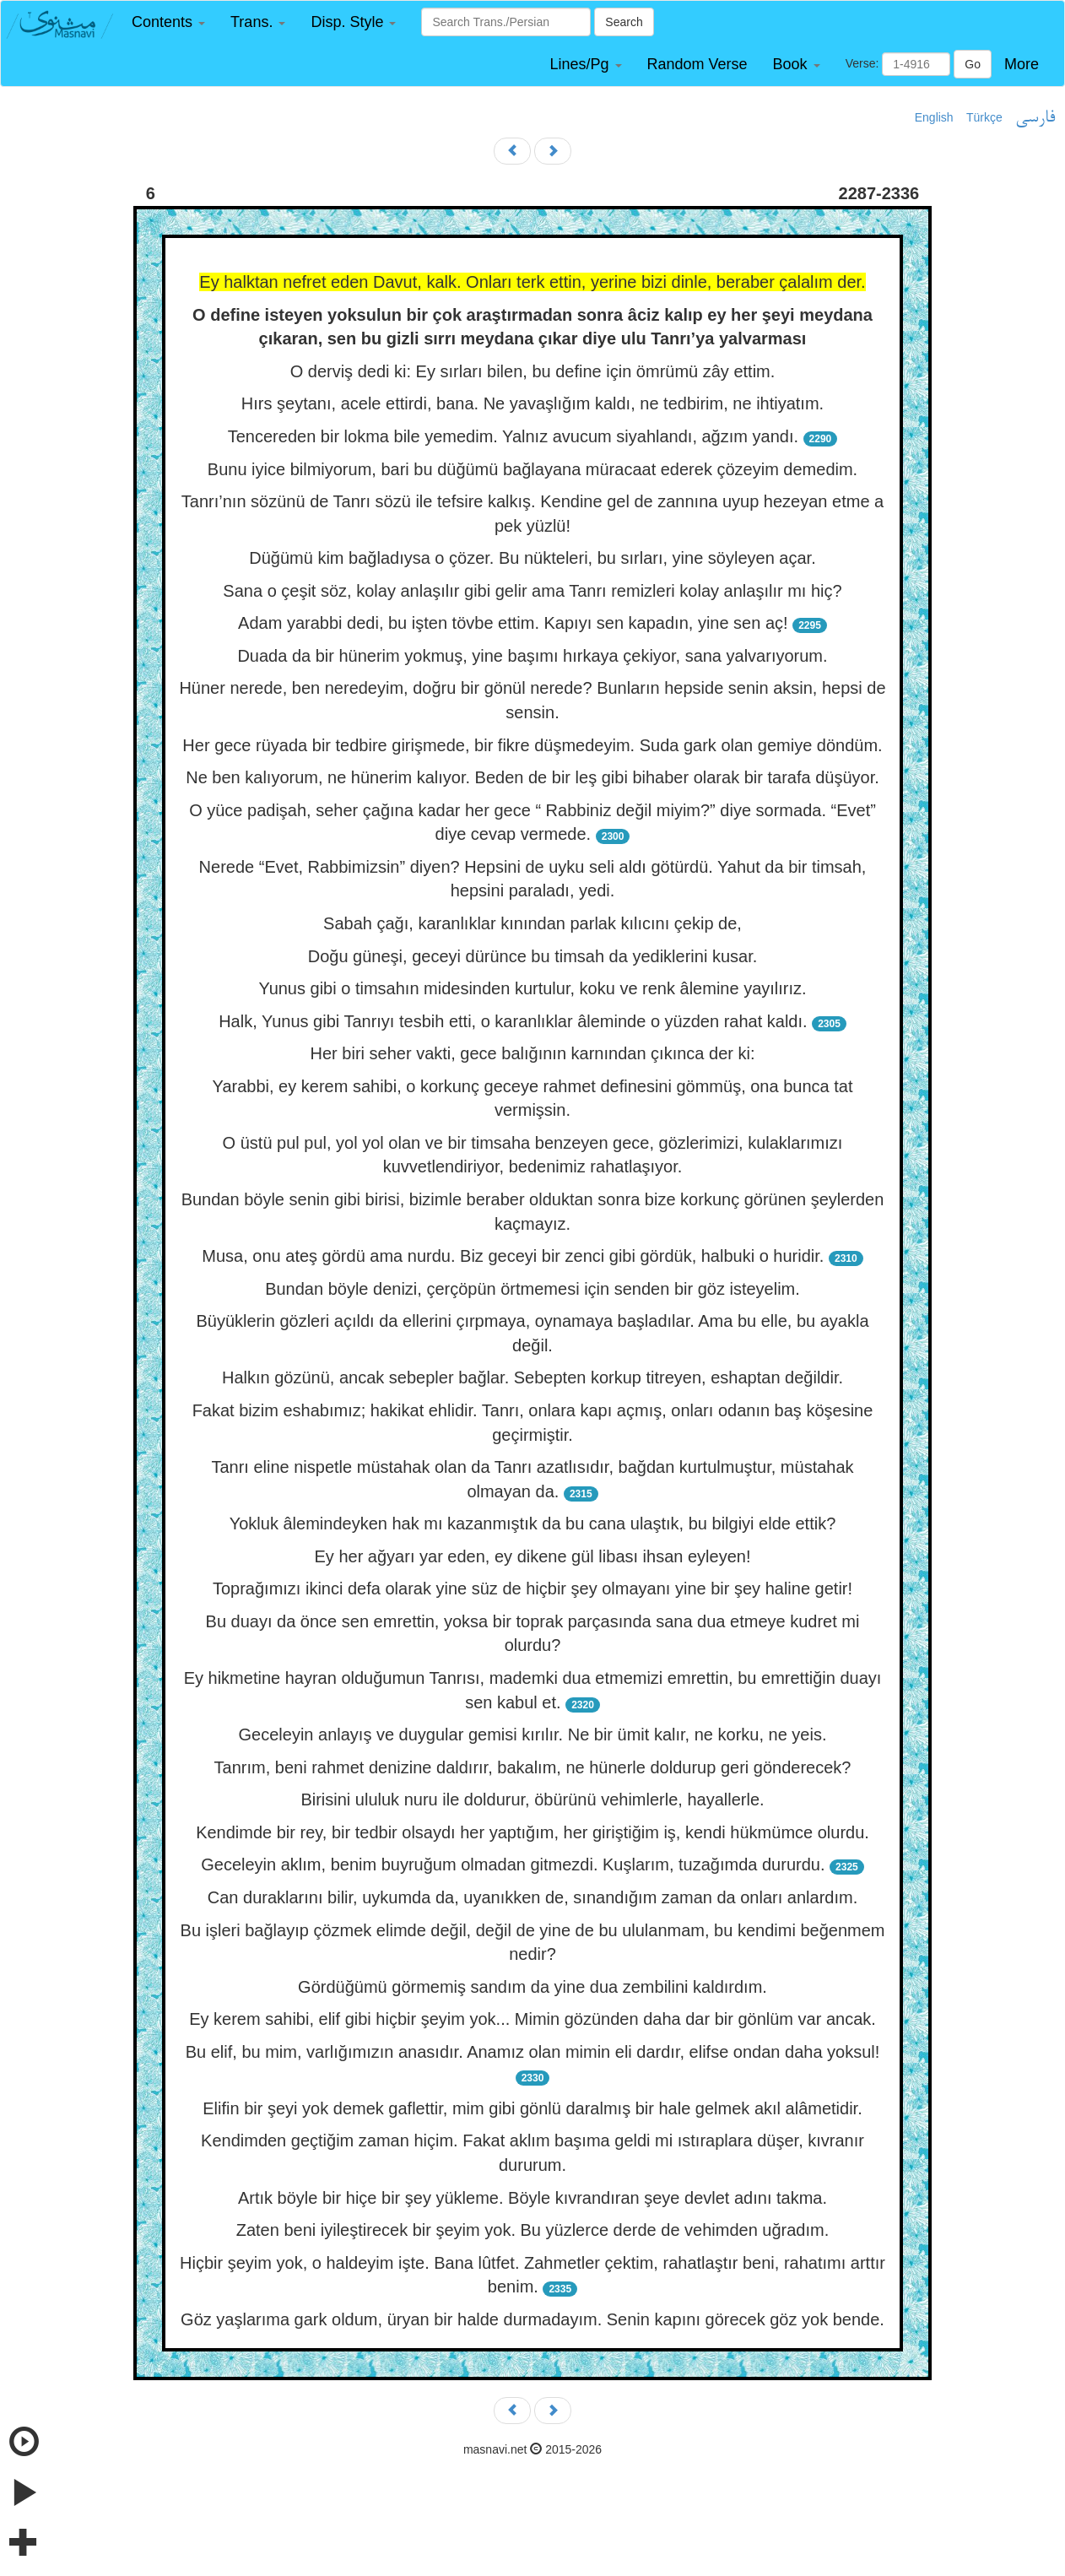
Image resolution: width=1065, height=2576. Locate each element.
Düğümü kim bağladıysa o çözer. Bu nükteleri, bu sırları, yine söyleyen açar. (532, 558)
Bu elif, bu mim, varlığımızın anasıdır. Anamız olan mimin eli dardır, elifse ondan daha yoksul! (533, 2052)
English (934, 117)
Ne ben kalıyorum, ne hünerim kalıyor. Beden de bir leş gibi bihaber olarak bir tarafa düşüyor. (532, 777)
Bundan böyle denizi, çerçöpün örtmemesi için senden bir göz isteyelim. (532, 1289)
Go (973, 64)
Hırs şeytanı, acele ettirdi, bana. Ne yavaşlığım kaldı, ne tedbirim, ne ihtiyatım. (532, 403)
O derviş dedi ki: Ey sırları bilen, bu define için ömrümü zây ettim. (533, 371)
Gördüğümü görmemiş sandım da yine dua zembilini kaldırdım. (532, 1987)
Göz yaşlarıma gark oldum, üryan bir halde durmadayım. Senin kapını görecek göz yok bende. (532, 2319)
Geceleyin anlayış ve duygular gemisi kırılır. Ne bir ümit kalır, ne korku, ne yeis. (533, 1734)
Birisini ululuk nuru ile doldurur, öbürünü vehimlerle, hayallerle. (532, 1799)
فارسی (1035, 118)
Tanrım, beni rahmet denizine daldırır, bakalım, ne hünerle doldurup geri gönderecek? (532, 1767)
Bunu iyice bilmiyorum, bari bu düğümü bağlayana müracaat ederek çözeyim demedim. (532, 469)
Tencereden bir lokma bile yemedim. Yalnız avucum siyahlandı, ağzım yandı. (513, 436)
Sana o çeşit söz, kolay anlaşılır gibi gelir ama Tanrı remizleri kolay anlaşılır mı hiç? (532, 591)
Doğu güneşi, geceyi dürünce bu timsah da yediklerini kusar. (533, 956)
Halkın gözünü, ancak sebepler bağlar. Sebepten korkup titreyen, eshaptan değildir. (532, 1377)
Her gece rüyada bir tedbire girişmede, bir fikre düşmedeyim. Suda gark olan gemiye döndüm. (532, 745)
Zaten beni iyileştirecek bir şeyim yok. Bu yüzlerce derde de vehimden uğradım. (533, 2230)
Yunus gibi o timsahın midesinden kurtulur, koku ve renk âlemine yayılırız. (532, 988)
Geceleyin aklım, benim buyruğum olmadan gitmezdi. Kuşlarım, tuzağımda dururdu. (512, 1864)
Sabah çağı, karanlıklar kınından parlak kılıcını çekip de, (532, 923)
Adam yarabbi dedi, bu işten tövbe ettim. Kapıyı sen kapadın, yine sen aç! (513, 623)
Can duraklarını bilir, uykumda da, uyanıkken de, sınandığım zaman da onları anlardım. (532, 1897)
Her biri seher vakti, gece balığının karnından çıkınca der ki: (533, 1053)
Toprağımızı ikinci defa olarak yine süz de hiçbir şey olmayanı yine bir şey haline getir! (532, 1588)
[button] (168, 22)
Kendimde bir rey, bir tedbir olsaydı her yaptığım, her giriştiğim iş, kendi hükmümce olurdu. (532, 1832)
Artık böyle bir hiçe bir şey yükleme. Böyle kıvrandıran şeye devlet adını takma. (532, 2198)
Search (623, 22)
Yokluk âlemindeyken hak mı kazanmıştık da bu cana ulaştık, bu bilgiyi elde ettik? (533, 1523)
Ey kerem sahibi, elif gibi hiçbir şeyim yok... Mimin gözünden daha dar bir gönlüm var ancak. (532, 2019)
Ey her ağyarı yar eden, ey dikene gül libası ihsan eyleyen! (533, 1556)
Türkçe (984, 117)
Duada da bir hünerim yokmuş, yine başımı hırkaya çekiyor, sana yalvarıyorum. (532, 656)
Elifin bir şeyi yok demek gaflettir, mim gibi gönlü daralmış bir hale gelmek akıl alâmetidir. (532, 2108)
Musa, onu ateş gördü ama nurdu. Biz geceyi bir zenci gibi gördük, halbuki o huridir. (513, 1256)
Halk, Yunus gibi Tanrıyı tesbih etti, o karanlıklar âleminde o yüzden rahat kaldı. (513, 1021)
